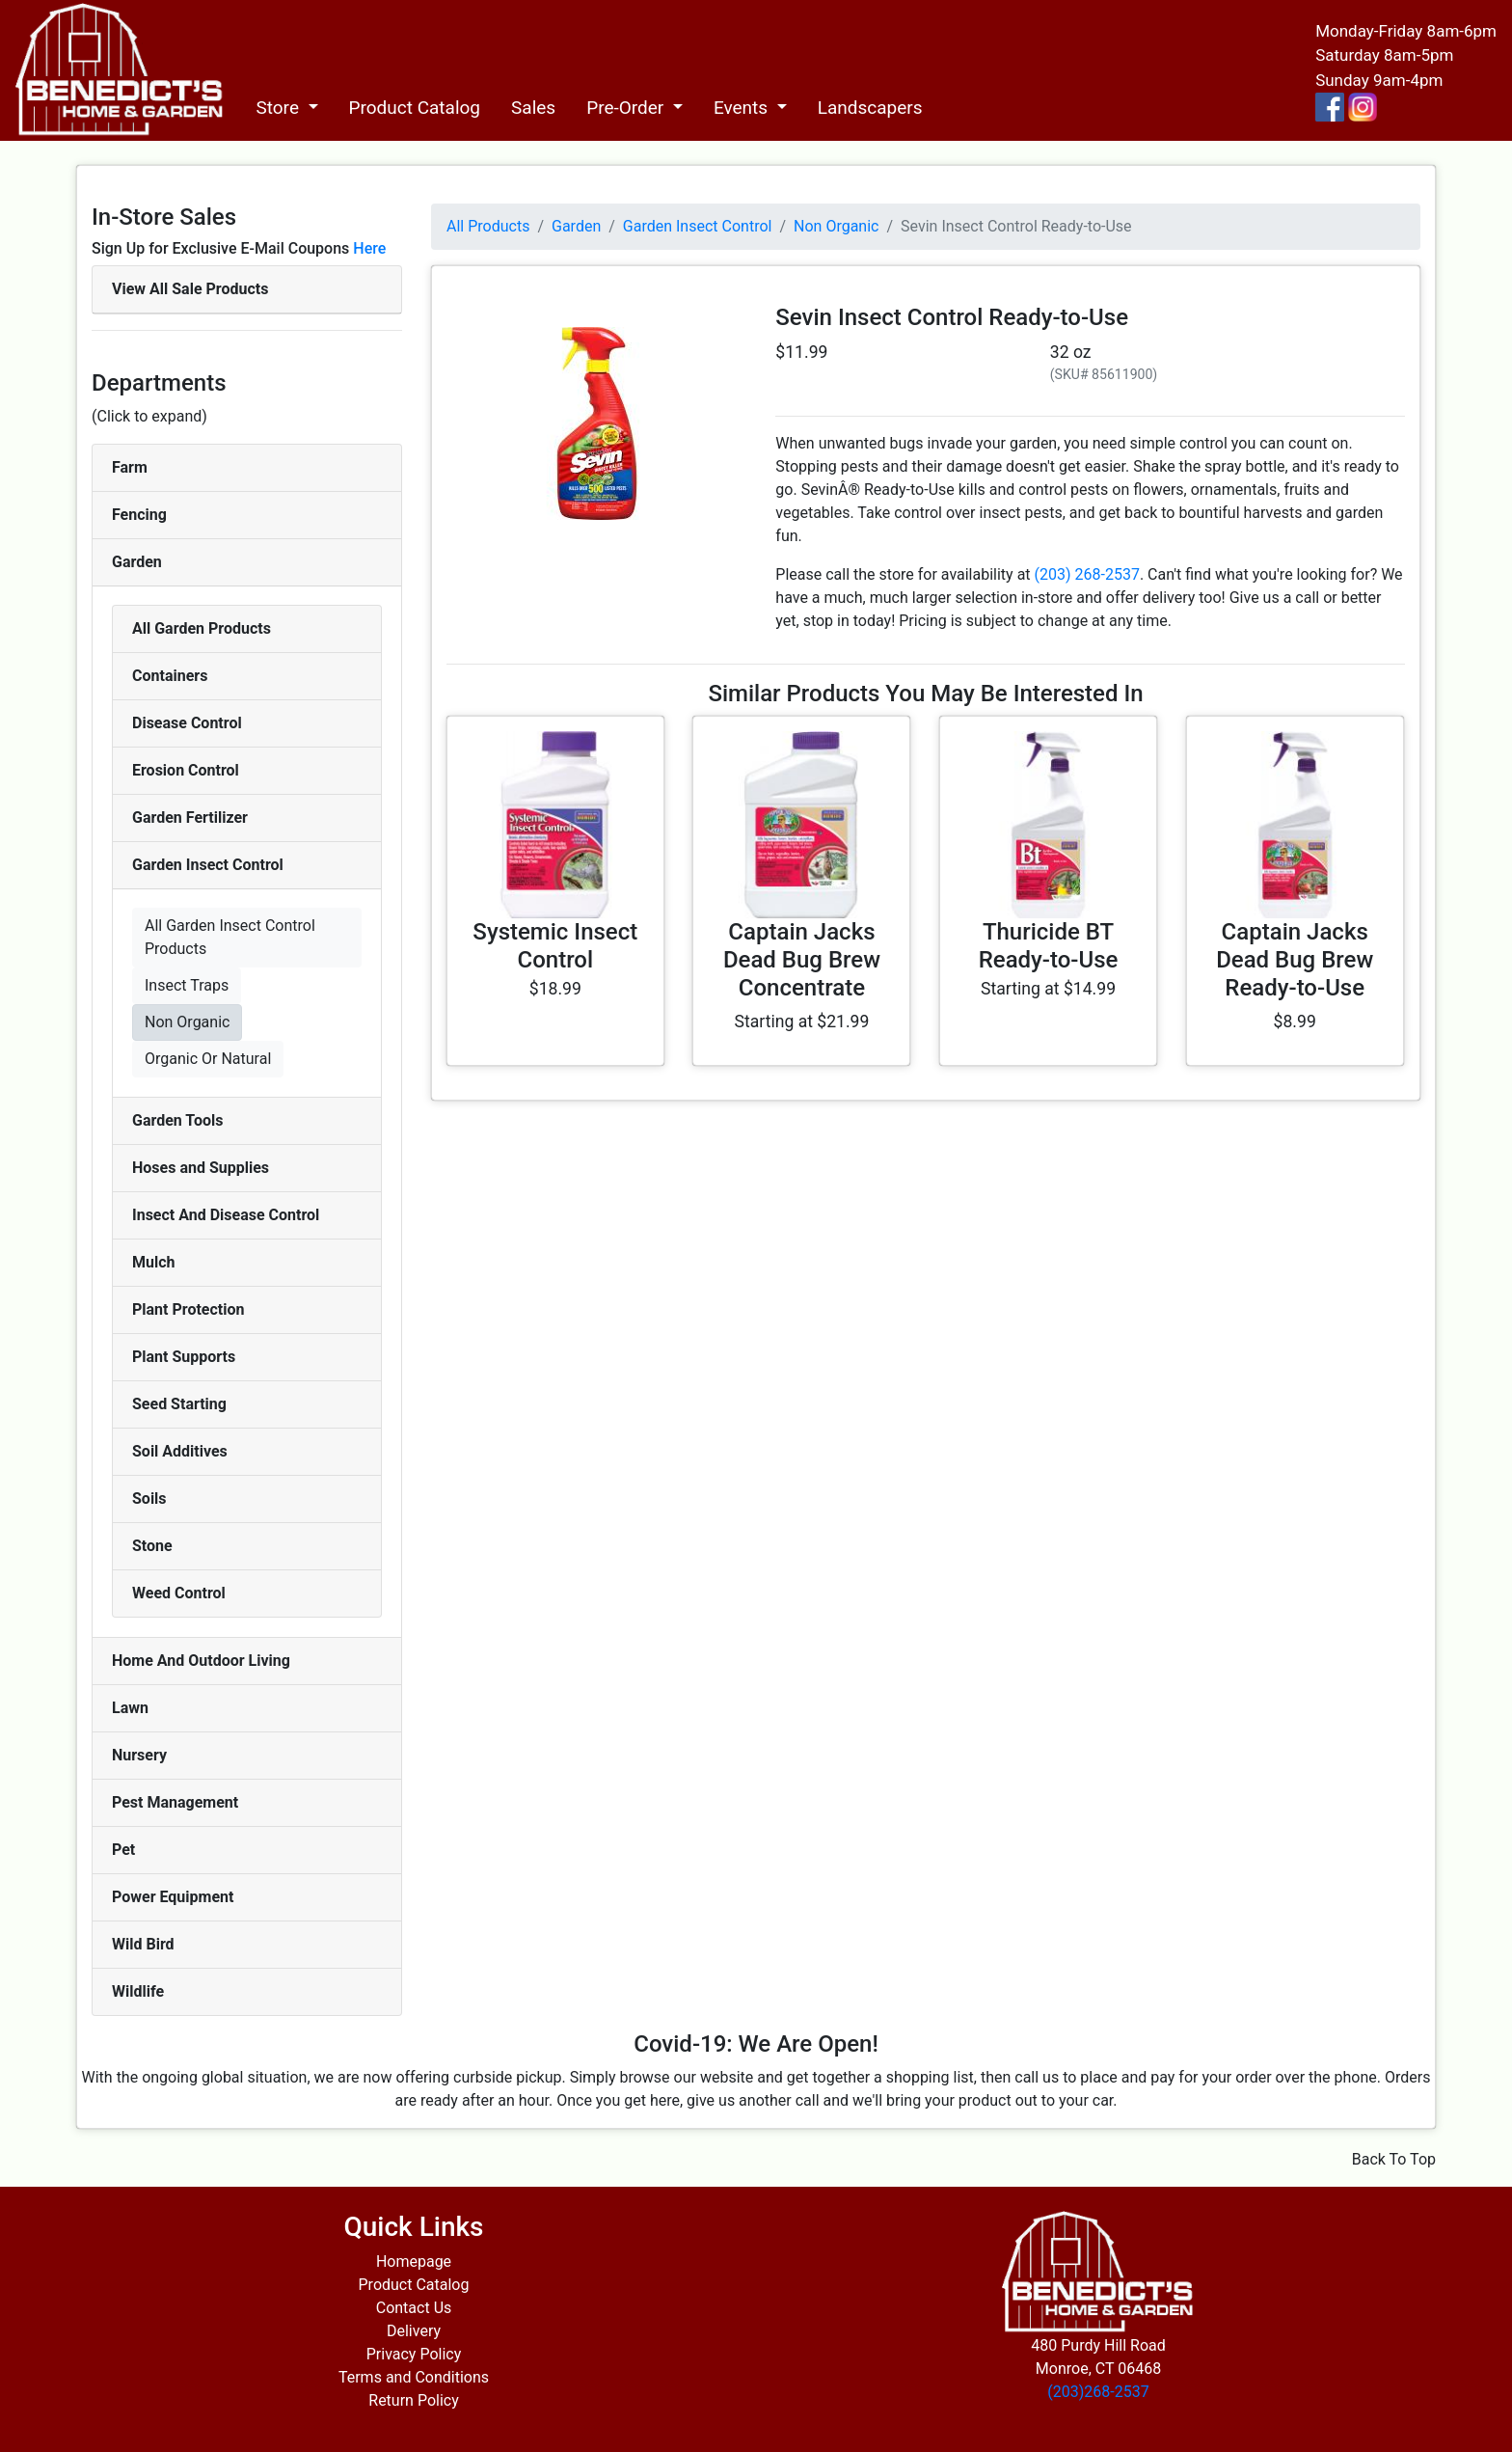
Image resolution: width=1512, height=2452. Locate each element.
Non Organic (187, 1022)
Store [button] (279, 107)
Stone (152, 1546)
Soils (149, 1498)
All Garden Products (201, 628)
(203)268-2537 (1097, 2392)
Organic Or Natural (208, 1058)
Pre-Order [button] (627, 107)
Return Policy (413, 2400)
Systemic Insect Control (554, 945)
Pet (123, 1849)
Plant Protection (188, 1309)
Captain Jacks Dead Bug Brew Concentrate (801, 959)
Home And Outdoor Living (201, 1660)
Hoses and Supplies (200, 1167)
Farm (130, 467)
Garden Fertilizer (190, 817)
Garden (137, 562)
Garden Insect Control (208, 865)
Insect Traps (187, 985)
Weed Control (179, 1593)
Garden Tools (177, 1120)
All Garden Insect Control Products (230, 937)
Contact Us (414, 2308)
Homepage (413, 2261)
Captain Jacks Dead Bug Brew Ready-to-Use (1294, 959)
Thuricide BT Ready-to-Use (1049, 945)
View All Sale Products (190, 289)
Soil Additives (180, 1451)
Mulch (154, 1262)
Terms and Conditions (413, 2377)
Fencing (139, 514)
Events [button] (743, 107)
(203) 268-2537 (1087, 574)
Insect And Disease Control (225, 1215)
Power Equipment (172, 1897)
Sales (533, 107)
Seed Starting (179, 1404)
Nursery (139, 1755)
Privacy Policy (414, 2354)
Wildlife (138, 1991)
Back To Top (1394, 2159)
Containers (169, 676)
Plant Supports (183, 1357)
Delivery (414, 2331)
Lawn (130, 1708)
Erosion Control (185, 770)
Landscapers (870, 107)
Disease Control (187, 723)
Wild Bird (143, 1944)
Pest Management (175, 1802)
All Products (487, 226)
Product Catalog (415, 107)
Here (369, 248)
